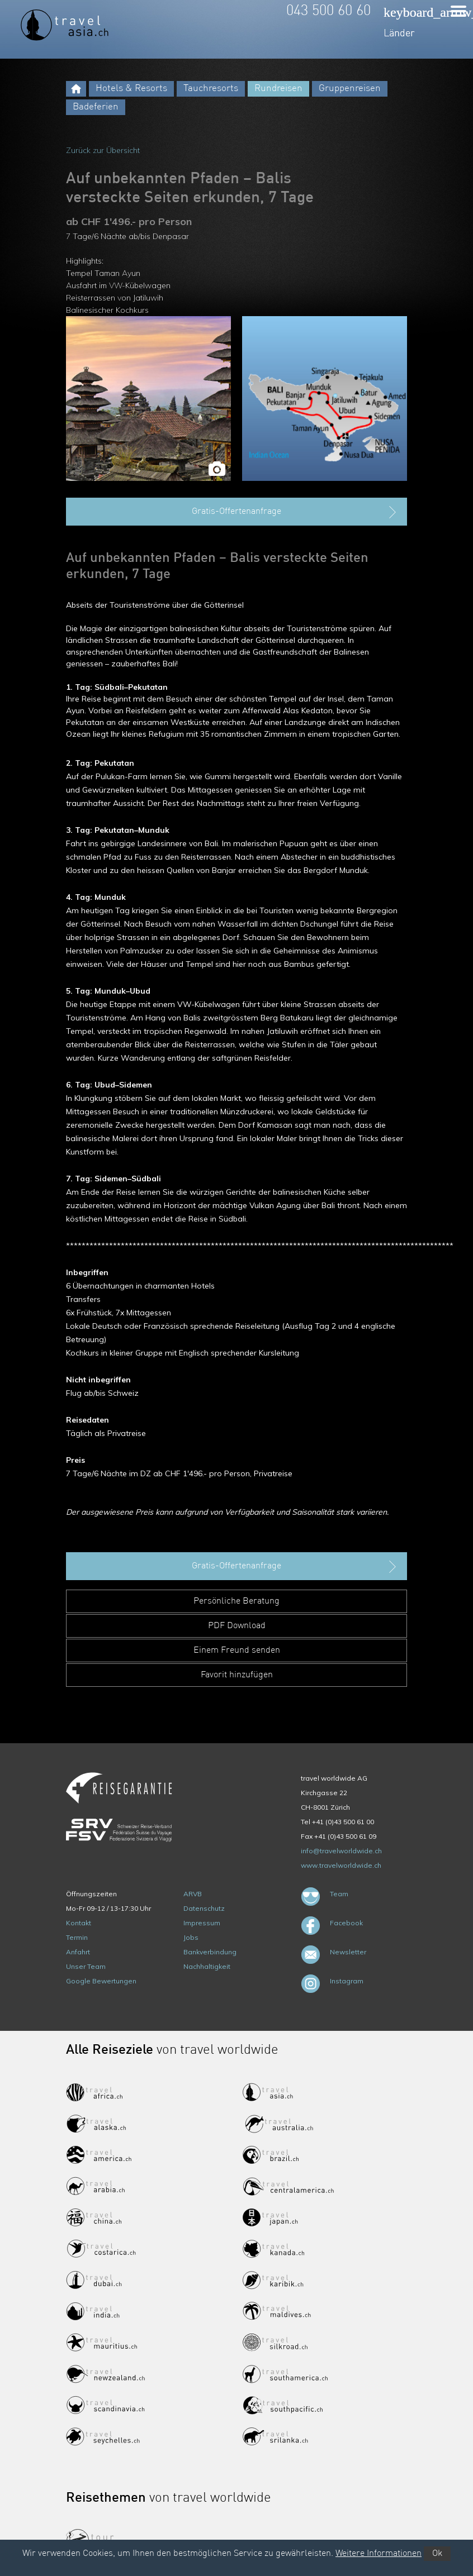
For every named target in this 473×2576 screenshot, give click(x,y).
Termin (77, 1937)
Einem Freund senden (236, 1650)
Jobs (190, 1937)
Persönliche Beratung (236, 1601)
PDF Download (237, 1625)
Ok (437, 2553)
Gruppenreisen (350, 88)
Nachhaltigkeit (206, 1966)
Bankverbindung (209, 1952)
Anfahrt (78, 1952)
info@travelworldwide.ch (341, 1851)
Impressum (201, 1923)
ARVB (192, 1894)
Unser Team (86, 1966)
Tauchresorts (210, 88)
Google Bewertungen (101, 1981)
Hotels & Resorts (131, 88)
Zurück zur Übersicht (103, 150)
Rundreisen (278, 88)
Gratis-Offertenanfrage (295, 512)
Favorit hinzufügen (237, 1675)
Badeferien (96, 107)
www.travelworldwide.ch (341, 1865)
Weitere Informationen (378, 2553)
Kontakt (78, 1923)
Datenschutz (204, 1908)
